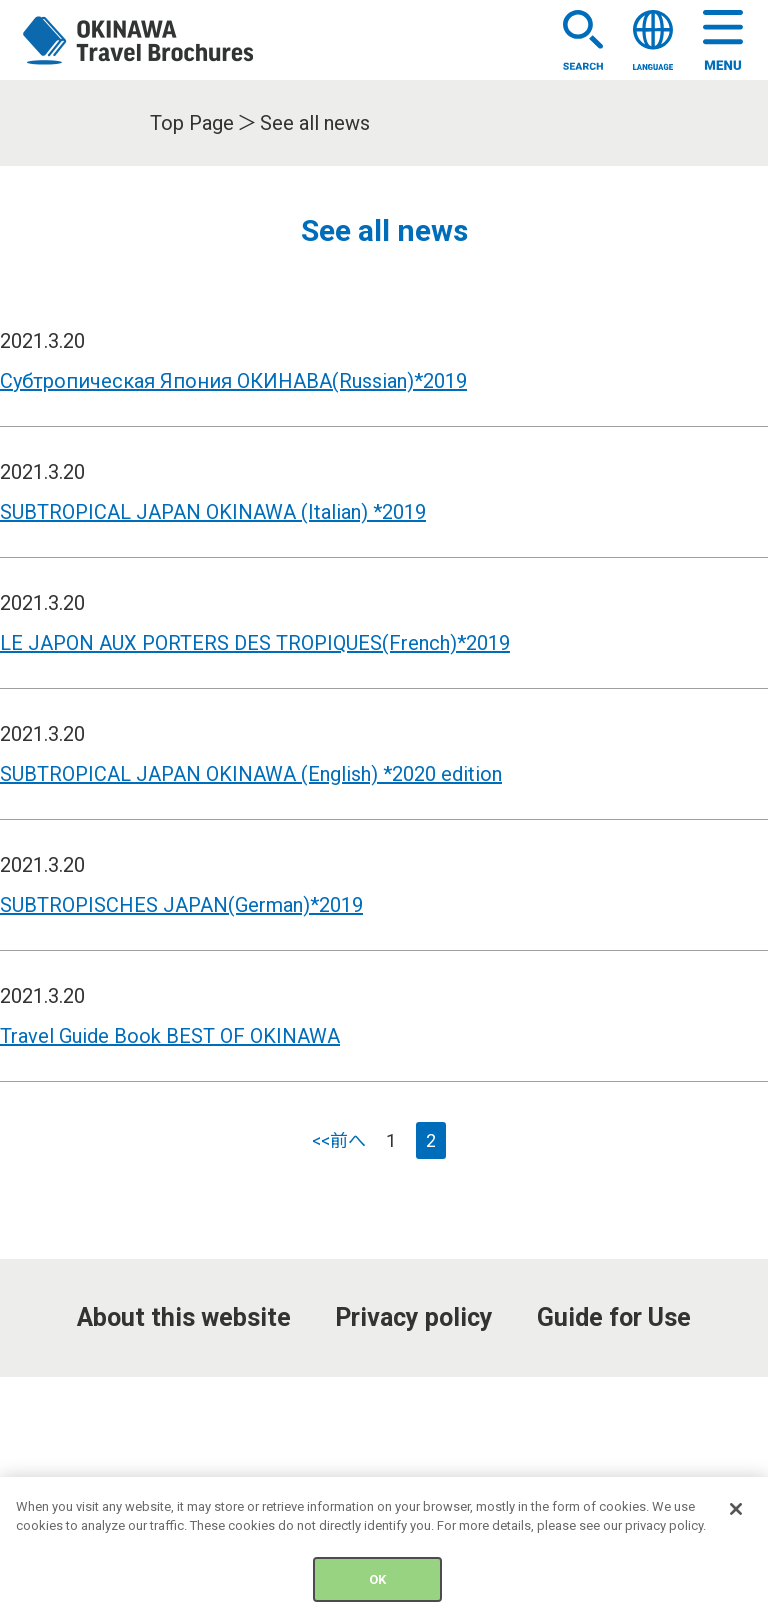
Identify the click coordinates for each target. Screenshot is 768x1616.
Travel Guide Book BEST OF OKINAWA (170, 1036)
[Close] (736, 1518)
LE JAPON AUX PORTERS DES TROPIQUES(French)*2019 (255, 643)
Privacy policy (414, 1317)
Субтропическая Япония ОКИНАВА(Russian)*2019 (233, 381)
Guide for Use (614, 1317)
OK (377, 1588)
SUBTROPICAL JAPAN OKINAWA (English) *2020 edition (251, 774)
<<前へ (339, 1140)
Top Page (192, 123)
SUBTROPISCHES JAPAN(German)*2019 (181, 905)
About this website (184, 1317)
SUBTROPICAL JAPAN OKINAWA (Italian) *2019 (213, 512)
